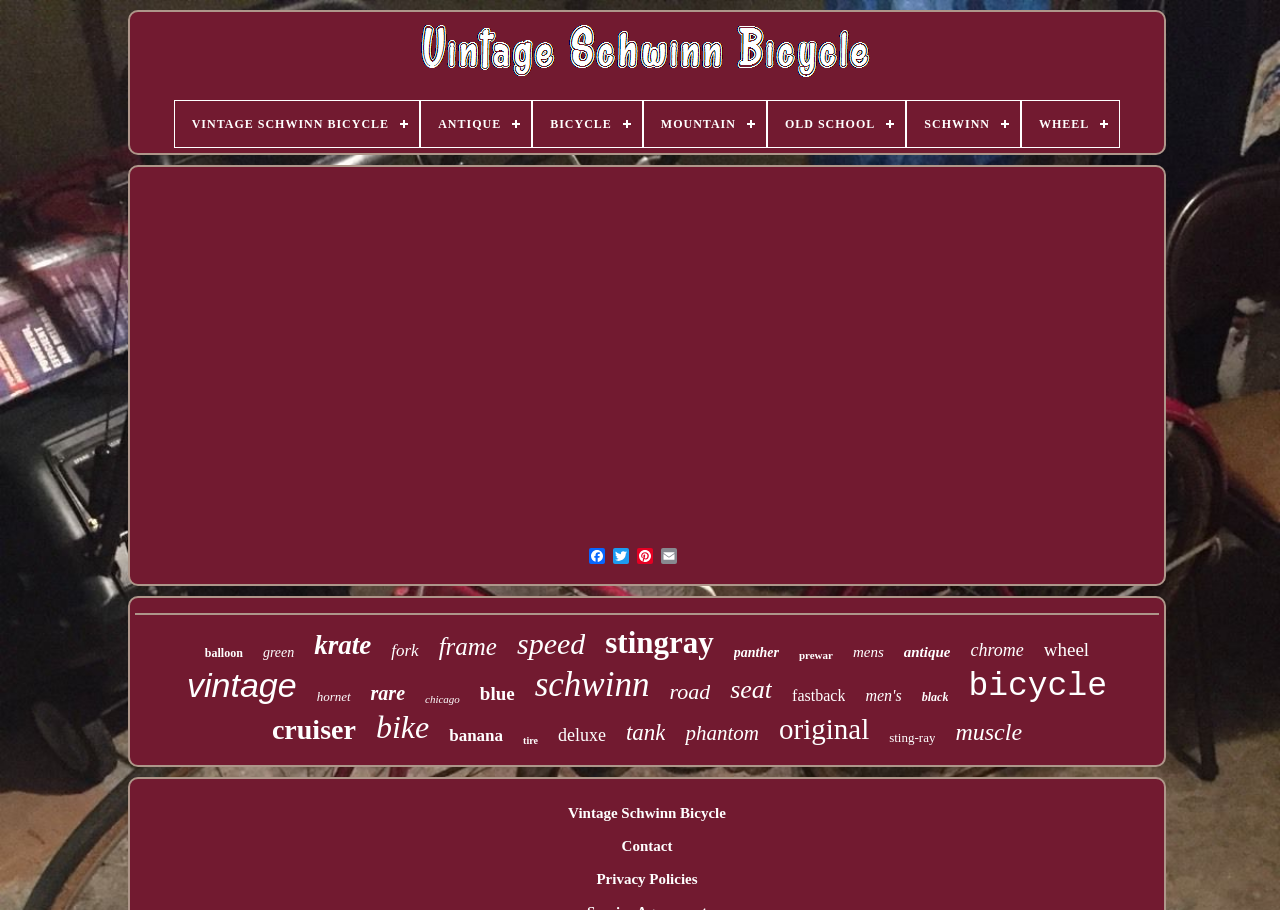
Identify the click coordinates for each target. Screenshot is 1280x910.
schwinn (592, 684)
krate (342, 645)
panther (756, 652)
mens (868, 652)
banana (476, 735)
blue (497, 693)
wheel (1066, 649)
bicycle (1037, 686)
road (689, 691)
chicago (442, 699)
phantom (722, 733)
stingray (659, 642)
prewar (816, 655)
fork (404, 650)
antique (927, 652)
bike (402, 727)
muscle (988, 732)
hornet (334, 696)
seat (751, 689)
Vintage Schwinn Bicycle (647, 813)
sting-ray (912, 737)
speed (551, 643)
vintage (242, 685)
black (935, 697)
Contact (647, 846)
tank (646, 732)
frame (468, 646)
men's (883, 695)
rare (388, 693)
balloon (224, 653)
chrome (996, 650)
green (278, 652)
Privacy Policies (646, 879)
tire (530, 740)
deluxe (582, 735)
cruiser (314, 729)
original (824, 729)
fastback (818, 695)
